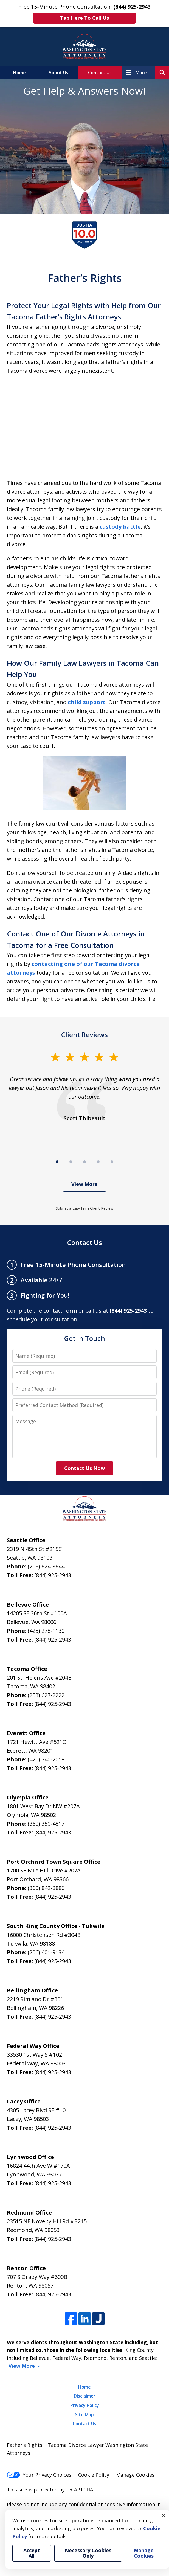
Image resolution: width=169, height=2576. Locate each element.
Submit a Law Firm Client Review (85, 1208)
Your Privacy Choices (39, 2474)
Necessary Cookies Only (88, 2553)
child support (87, 702)
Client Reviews (84, 1034)
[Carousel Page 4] (98, 1162)
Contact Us (100, 73)
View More (84, 1184)
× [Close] (163, 2515)
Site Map (84, 2415)
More (141, 73)
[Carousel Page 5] (112, 1162)
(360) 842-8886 (46, 1888)
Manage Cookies (135, 2474)
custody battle (120, 526)
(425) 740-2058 (46, 1759)
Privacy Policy (84, 2405)
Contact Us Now (84, 1468)
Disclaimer (84, 2396)
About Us (58, 73)
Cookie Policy (93, 2474)
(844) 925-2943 (52, 1575)
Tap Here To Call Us (84, 18)
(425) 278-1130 (46, 1630)
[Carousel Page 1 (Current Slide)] (57, 1162)
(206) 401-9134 (46, 1952)
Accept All (31, 2553)
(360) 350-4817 (46, 1823)
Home (19, 73)
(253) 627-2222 (46, 1695)
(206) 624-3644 (46, 1566)
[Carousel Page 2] (71, 1162)
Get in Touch (84, 1338)
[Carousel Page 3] (84, 1162)
